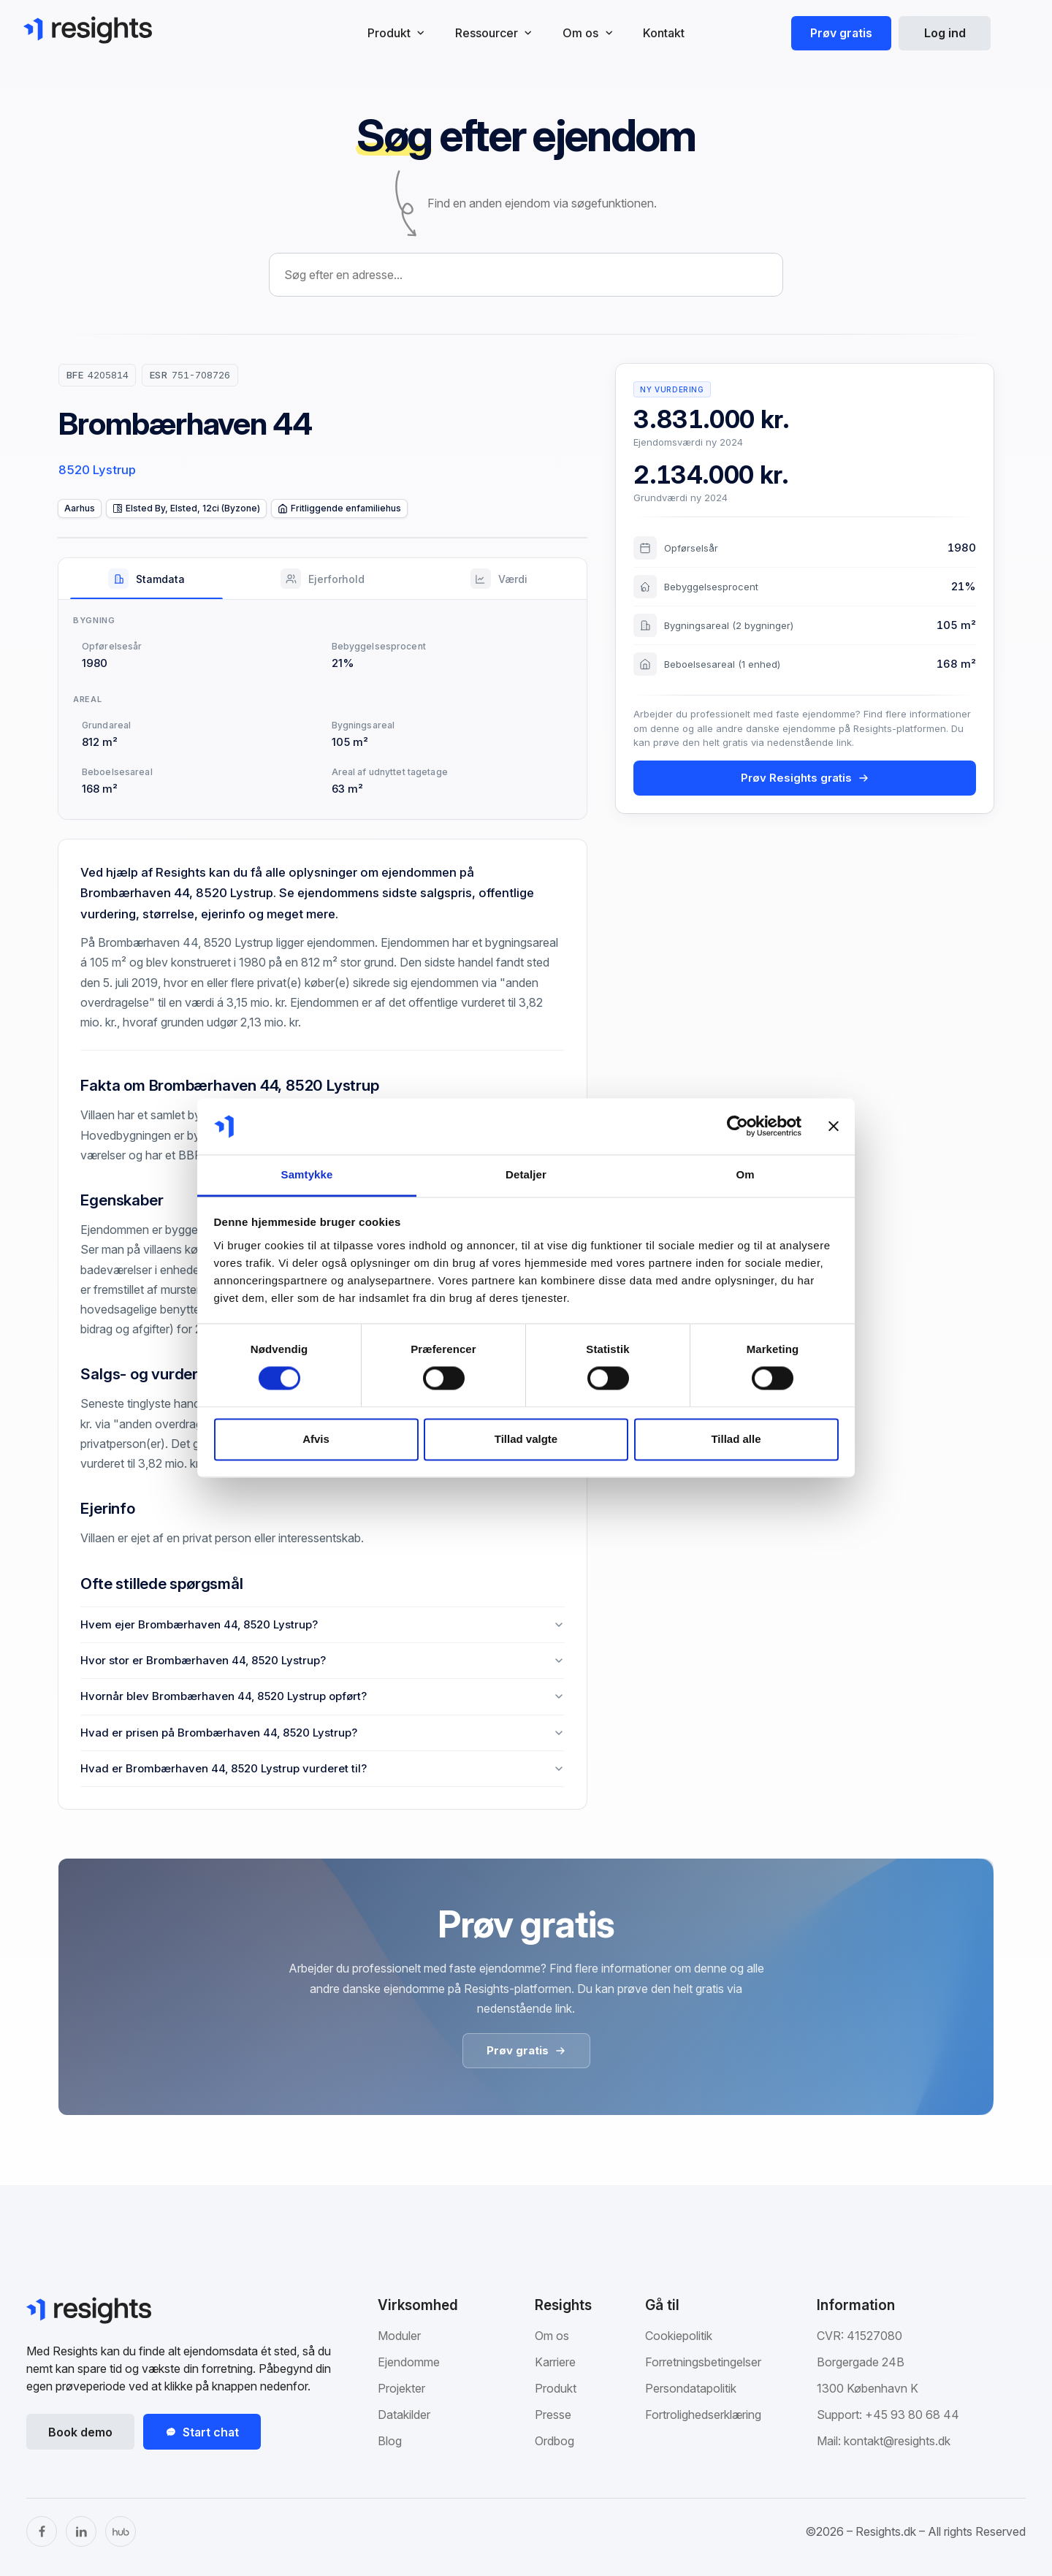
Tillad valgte (526, 1439)
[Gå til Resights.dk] (87, 30)
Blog (390, 2441)
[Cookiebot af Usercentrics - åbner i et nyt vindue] (737, 1127)
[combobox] (526, 275)
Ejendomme (409, 2362)
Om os (552, 2335)
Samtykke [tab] (307, 1174)
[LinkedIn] (81, 2531)
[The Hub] (120, 2531)
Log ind (945, 33)
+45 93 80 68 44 (912, 2414)
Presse (553, 2414)
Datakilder (404, 2414)
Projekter (401, 2388)
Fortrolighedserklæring (703, 2414)
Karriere (555, 2362)
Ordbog (554, 2441)
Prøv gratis (841, 33)
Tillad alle (736, 1439)
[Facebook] (41, 2531)
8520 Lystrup (97, 469)
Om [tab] (745, 1174)
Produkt (555, 2388)
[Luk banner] (833, 1126)
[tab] (146, 578)
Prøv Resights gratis (805, 778)
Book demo (80, 2432)
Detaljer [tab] (526, 1174)
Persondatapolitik (690, 2388)
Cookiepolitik (678, 2335)
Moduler (399, 2335)
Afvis (315, 1439)
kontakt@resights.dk (897, 2441)
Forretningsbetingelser (703, 2362)
